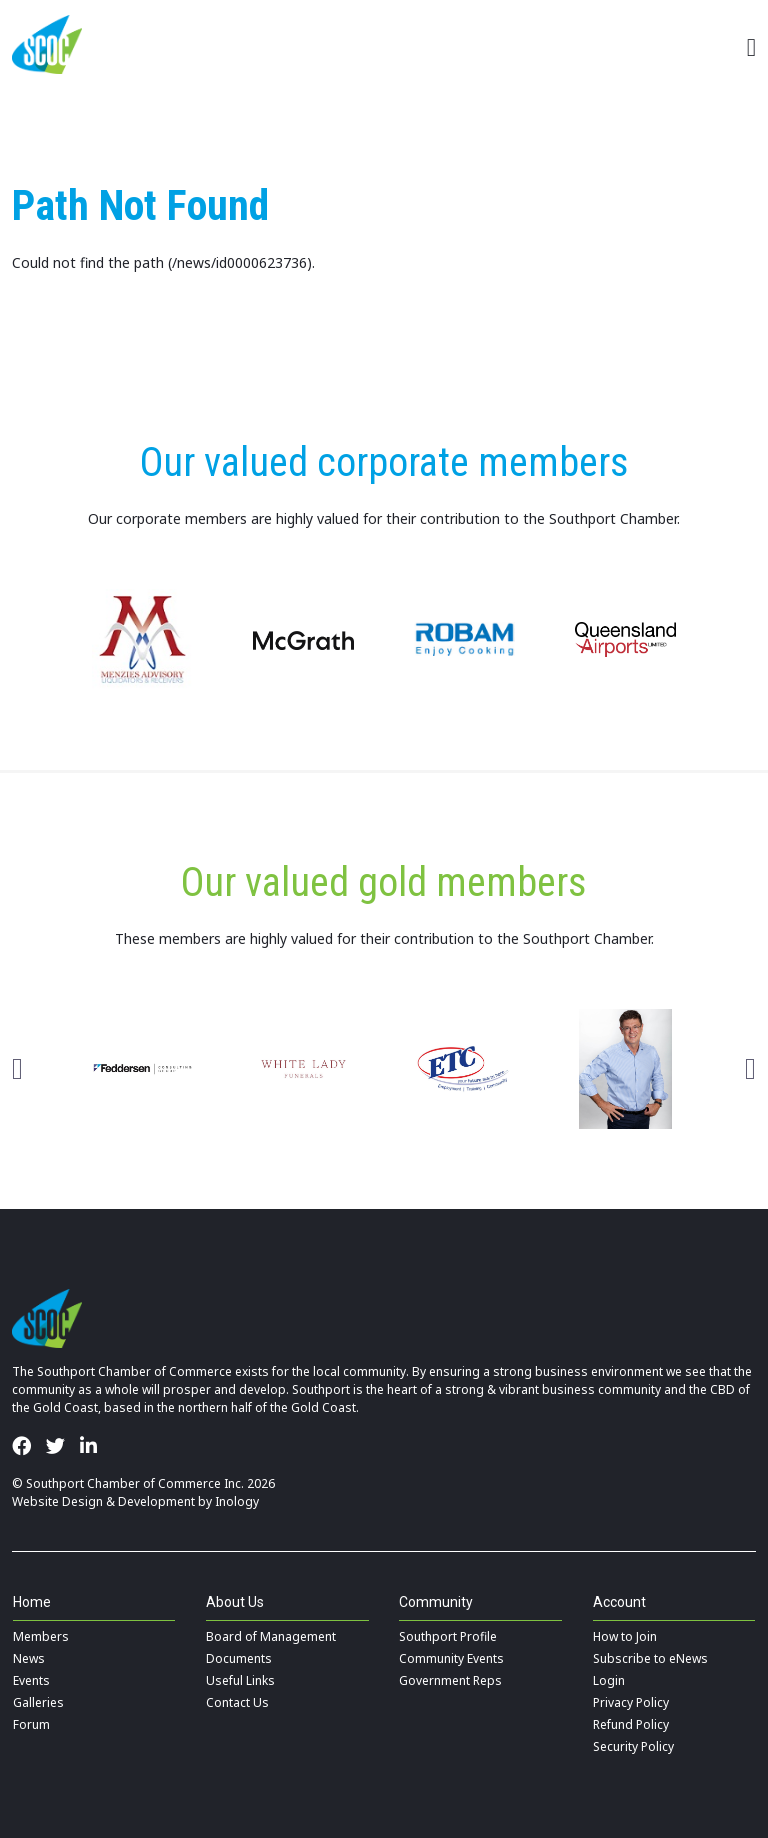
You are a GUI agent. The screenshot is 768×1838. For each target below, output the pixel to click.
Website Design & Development (103, 1501)
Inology (237, 1501)
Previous (17, 1069)
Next (750, 1069)
